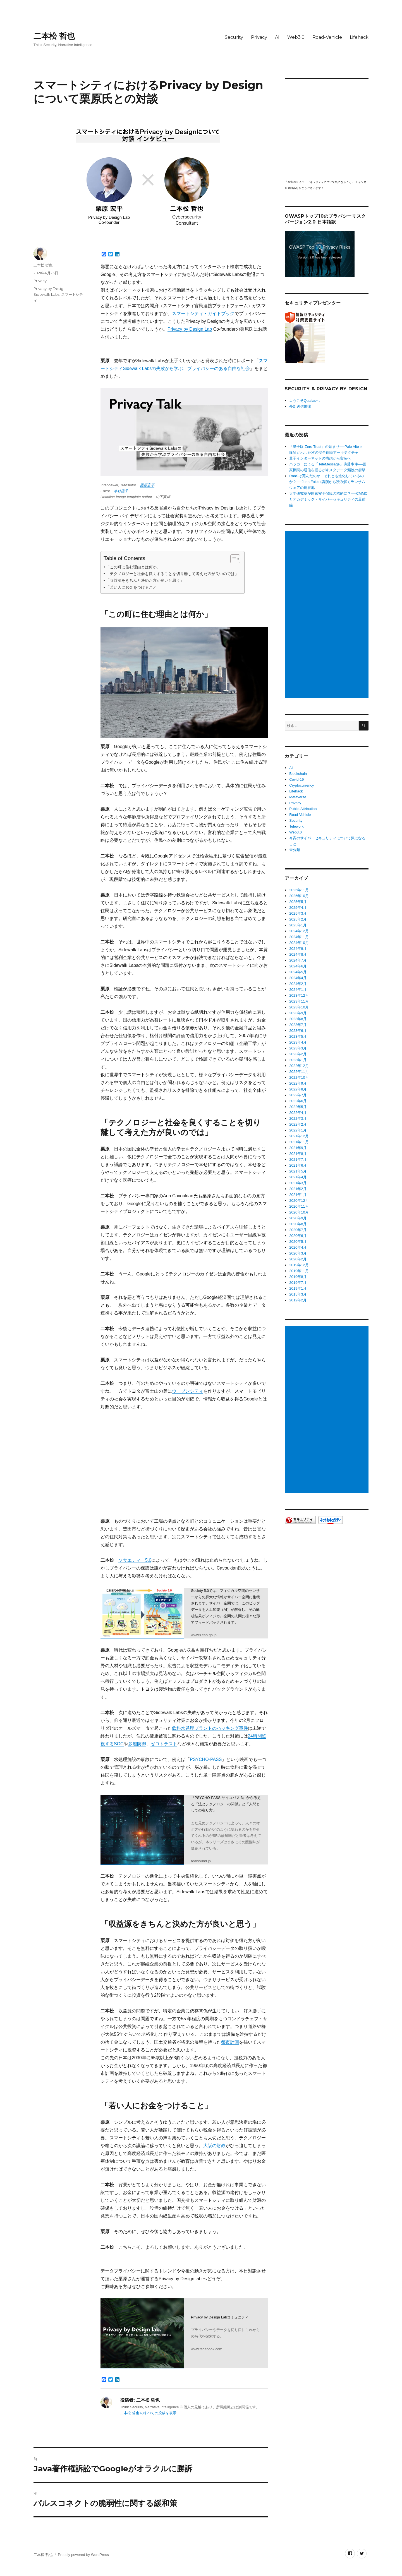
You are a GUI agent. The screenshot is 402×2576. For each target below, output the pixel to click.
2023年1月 (298, 1060)
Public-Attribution (303, 809)
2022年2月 (298, 1124)
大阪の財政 (214, 2145)
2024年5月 (298, 972)
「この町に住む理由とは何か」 (133, 567)
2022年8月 (298, 1089)
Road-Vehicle (327, 37)
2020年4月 (298, 1247)
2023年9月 (298, 1013)
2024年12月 (298, 931)
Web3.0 (296, 37)
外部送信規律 (300, 406)
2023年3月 (298, 1048)
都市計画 (230, 2042)
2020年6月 (298, 1236)
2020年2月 (298, 1259)
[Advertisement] (327, 614)
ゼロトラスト (163, 1743)
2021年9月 (298, 1148)
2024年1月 (298, 989)
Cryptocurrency (301, 785)
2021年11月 (298, 1142)
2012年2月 (298, 1300)
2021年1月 (298, 1195)
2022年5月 (298, 1107)
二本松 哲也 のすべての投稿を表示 (148, 2413)
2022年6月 (298, 1101)
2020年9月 (298, 1218)
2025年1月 (298, 925)
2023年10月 (298, 1007)
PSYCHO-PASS (206, 1759)
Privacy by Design (50, 288)
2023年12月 (298, 995)
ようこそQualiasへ (304, 400)
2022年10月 (298, 1077)
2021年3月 (298, 1183)
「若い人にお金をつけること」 (133, 587)
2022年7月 (298, 1095)
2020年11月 (298, 1206)
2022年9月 (298, 1083)
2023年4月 (298, 1042)
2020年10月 (298, 1212)
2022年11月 (298, 1072)
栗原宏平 (147, 485)
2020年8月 (298, 1224)
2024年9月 (298, 948)
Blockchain (298, 774)
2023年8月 (298, 1019)
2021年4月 (298, 1177)
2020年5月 (298, 1241)
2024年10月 (298, 943)
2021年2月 (298, 1189)
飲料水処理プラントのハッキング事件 (210, 1728)
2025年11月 (298, 890)
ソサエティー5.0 (134, 1560)
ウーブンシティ (187, 1391)
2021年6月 (298, 1165)
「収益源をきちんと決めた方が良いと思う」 (145, 580)
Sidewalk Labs (46, 294)
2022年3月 (298, 1118)
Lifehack (359, 37)
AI (277, 37)
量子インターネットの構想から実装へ (320, 458)
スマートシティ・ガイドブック (203, 313)
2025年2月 (298, 919)
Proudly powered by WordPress (83, 2555)
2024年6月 (298, 966)
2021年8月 (298, 1154)
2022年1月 (298, 1130)
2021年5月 (298, 1171)
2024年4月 (298, 978)
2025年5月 (298, 902)
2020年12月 (298, 1200)
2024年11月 (298, 937)
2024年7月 (298, 960)
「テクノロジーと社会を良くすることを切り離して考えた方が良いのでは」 (172, 573)
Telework (296, 826)
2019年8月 (298, 1277)
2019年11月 (298, 1271)
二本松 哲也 (54, 36)
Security (234, 37)
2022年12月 (298, 1066)
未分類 (294, 850)
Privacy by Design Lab (190, 329)
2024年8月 (298, 954)
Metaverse (297, 797)
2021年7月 (298, 1159)
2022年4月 (298, 1113)
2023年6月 (298, 1031)
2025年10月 (298, 896)
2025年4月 (298, 907)
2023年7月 (298, 1025)
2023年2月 (298, 1054)
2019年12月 (298, 1265)
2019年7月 (298, 1282)
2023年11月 (298, 1001)
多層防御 (137, 1743)
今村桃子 (121, 491)
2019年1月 (298, 1288)
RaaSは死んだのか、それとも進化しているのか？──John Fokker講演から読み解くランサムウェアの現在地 (327, 482)
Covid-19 (296, 779)
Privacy (259, 37)
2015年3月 (298, 1294)
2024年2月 (298, 984)
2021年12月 (298, 1136)
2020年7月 (298, 1230)
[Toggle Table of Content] (232, 559)
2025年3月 (298, 913)
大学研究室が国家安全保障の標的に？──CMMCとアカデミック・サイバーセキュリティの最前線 (328, 499)
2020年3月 (298, 1253)
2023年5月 (298, 1036)
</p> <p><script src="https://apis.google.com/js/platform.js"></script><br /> (326, 129)
